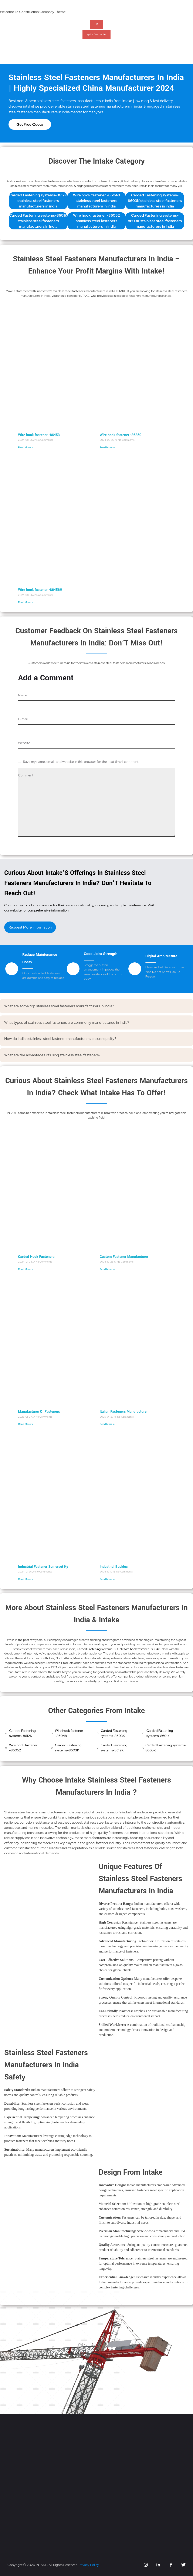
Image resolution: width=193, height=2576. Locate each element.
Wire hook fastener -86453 (39, 434)
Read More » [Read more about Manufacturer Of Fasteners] (25, 1424)
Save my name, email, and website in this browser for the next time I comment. (81, 761)
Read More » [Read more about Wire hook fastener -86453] (25, 447)
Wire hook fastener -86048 (141, 1649)
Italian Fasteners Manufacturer (124, 1411)
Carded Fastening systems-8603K (114, 1733)
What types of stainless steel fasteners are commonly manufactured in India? (66, 1022)
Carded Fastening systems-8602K (100, 1649)
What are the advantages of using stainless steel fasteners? (52, 1055)
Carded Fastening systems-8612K (22, 1733)
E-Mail (23, 719)
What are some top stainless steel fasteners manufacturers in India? (59, 1006)
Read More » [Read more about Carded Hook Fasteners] (25, 1269)
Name (22, 695)
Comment (25, 775)
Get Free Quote (29, 124)
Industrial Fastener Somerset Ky (43, 1566)
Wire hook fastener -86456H (40, 589)
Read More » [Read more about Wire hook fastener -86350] (107, 447)
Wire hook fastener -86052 (23, 1747)
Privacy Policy (88, 2565)
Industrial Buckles (114, 1566)
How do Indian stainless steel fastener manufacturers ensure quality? (60, 1038)
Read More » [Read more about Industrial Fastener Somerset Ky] (25, 1579)
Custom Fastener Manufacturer (124, 1256)
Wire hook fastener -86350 (120, 434)
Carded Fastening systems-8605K (165, 1747)
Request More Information (30, 927)
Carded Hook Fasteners (36, 1256)
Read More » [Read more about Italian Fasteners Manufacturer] (107, 1424)
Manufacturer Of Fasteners (39, 1411)
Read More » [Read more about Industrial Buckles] (107, 1579)
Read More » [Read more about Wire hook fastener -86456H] (25, 602)
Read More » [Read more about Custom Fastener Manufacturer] (107, 1269)
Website (24, 743)
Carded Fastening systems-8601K (159, 1733)
